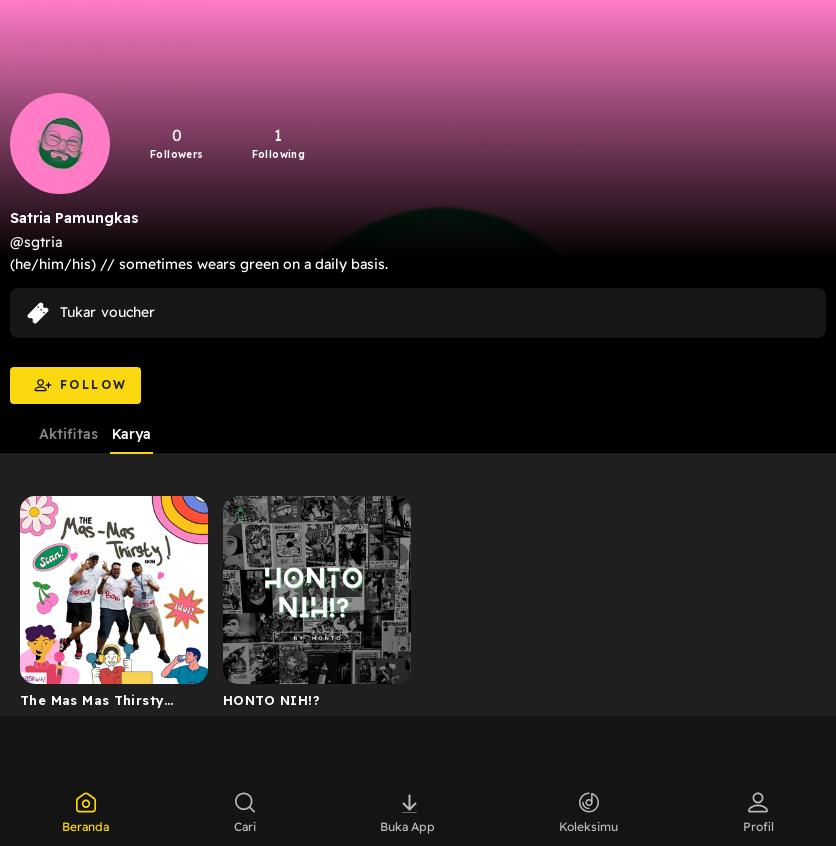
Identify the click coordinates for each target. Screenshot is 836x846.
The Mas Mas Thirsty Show (92, 704)
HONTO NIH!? (271, 700)
